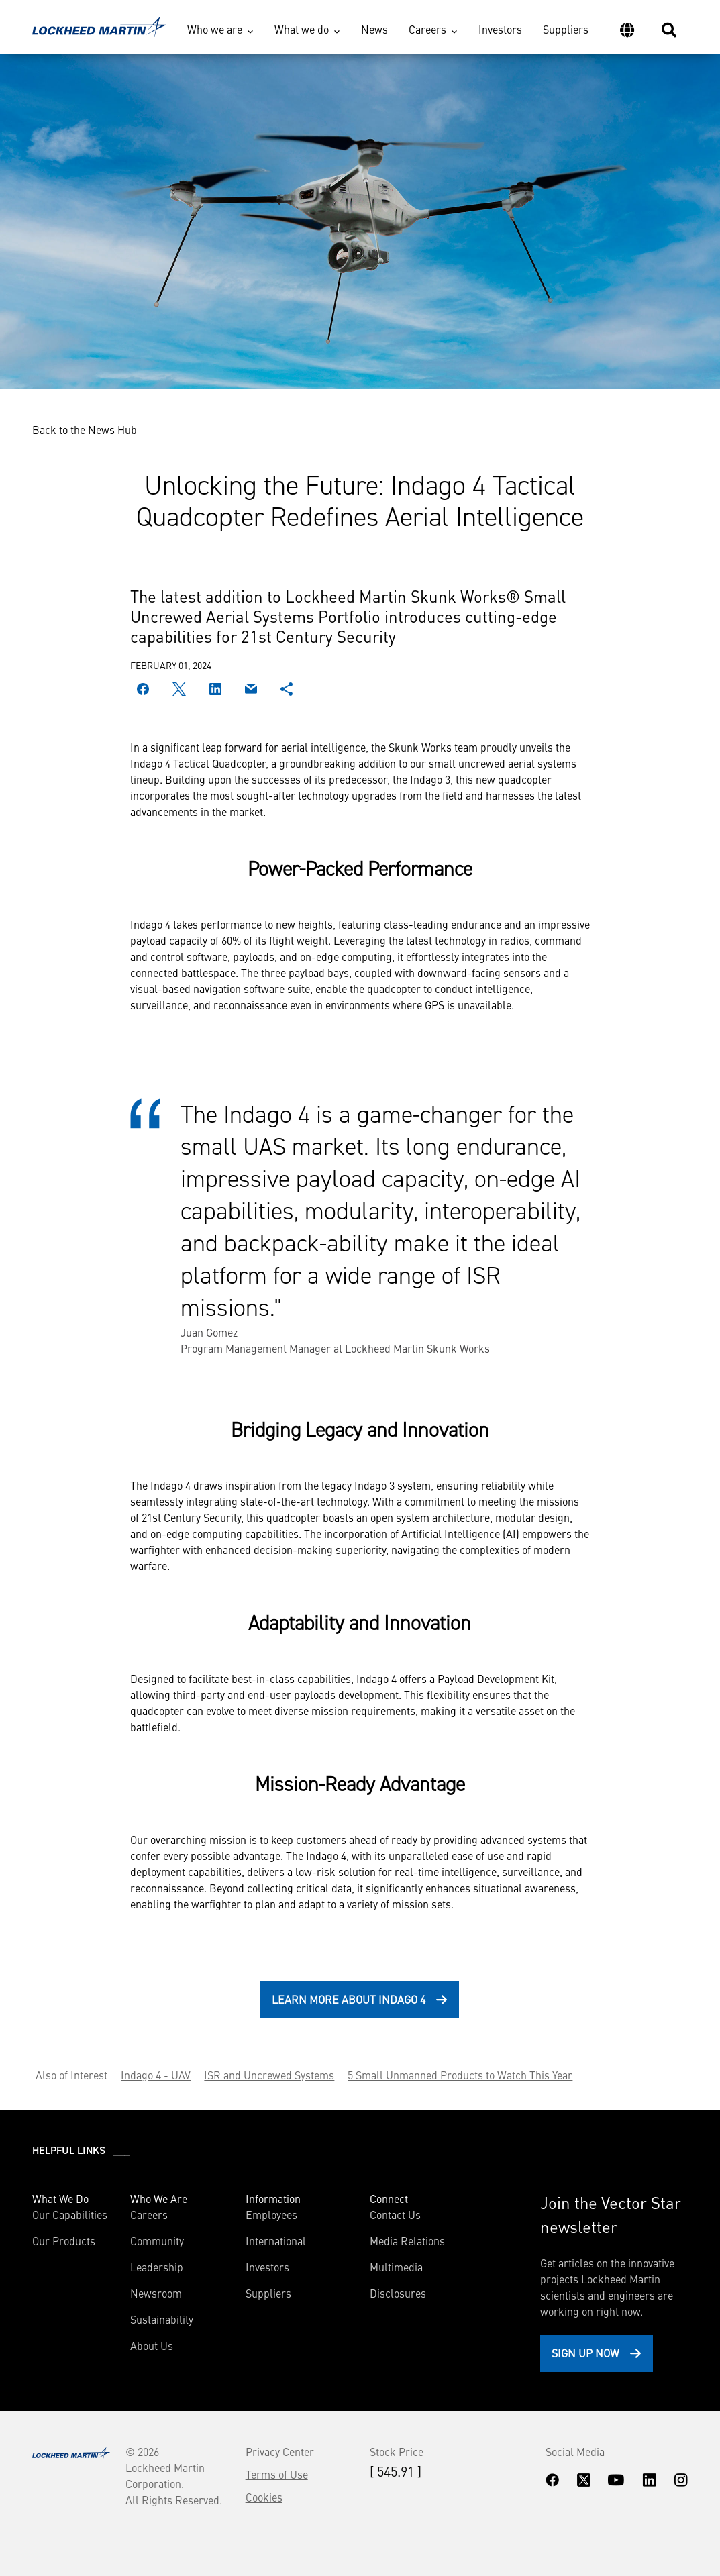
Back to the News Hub (84, 429)
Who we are (214, 28)
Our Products (63, 2240)
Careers (427, 28)
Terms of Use (277, 2474)
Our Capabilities (69, 2214)
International (276, 2240)
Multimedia (396, 2266)
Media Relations (407, 2240)
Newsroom (156, 2292)
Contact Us (395, 2214)
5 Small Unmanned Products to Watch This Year (460, 2074)
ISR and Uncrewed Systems (269, 2074)
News (374, 28)
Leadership (156, 2266)
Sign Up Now (585, 2352)
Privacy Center (280, 2451)
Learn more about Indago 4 (348, 1999)
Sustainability (161, 2319)
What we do (301, 28)
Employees (271, 2214)
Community (157, 2240)
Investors (500, 28)
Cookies (264, 2496)
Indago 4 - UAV (156, 2074)
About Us (151, 2345)
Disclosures (398, 2292)
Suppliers (565, 28)
